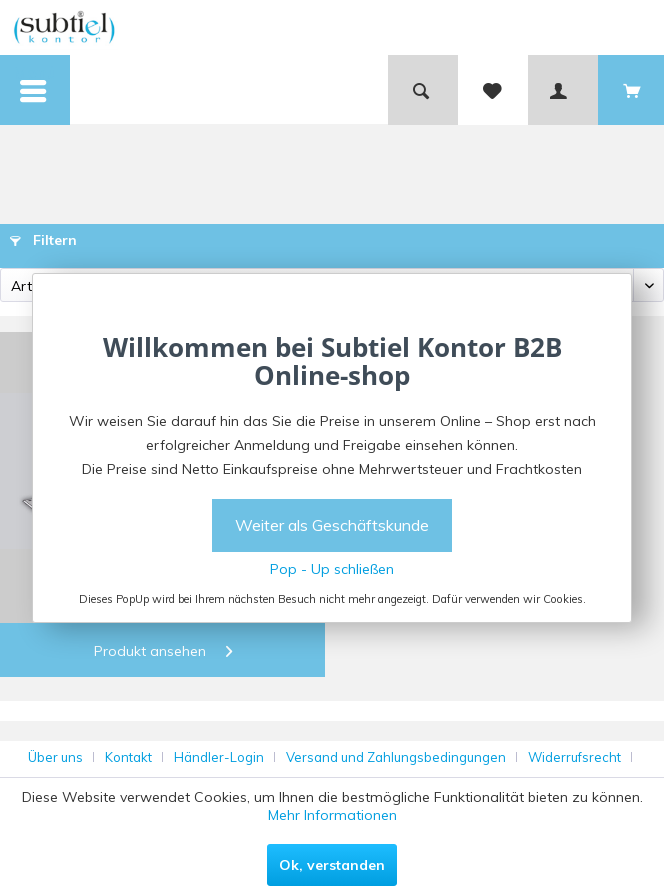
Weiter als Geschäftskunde (332, 525)
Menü (35, 76)
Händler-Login (219, 757)
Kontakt (128, 757)
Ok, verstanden (332, 865)
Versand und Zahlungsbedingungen (396, 757)
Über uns (55, 757)
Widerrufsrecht (574, 757)
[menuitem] (35, 90)
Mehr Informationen (332, 815)
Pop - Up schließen (332, 569)
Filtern (43, 240)
